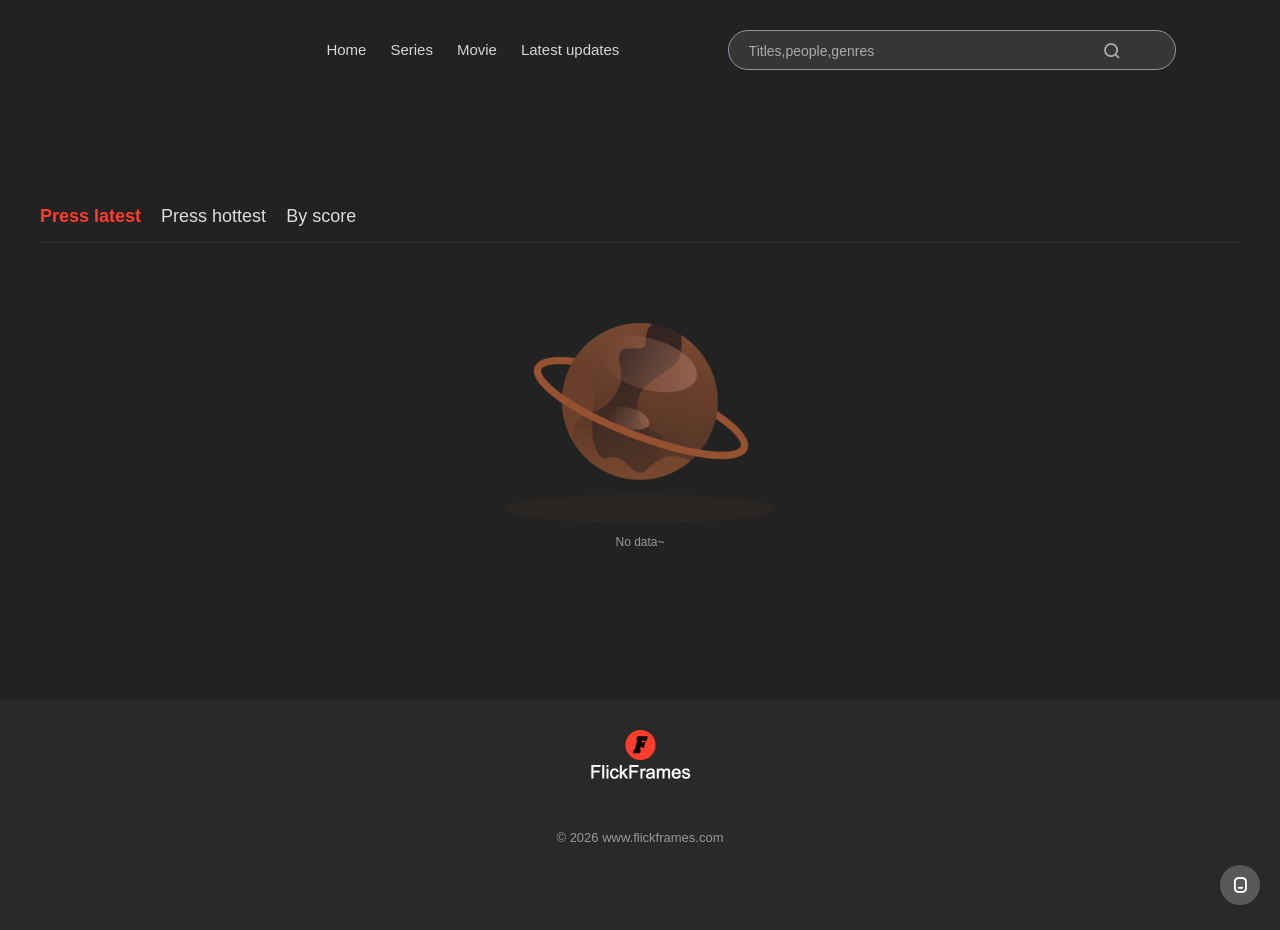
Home (346, 49)
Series (411, 49)
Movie (477, 49)
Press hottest (213, 216)
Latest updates (570, 49)
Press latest (90, 216)
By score (321, 216)
